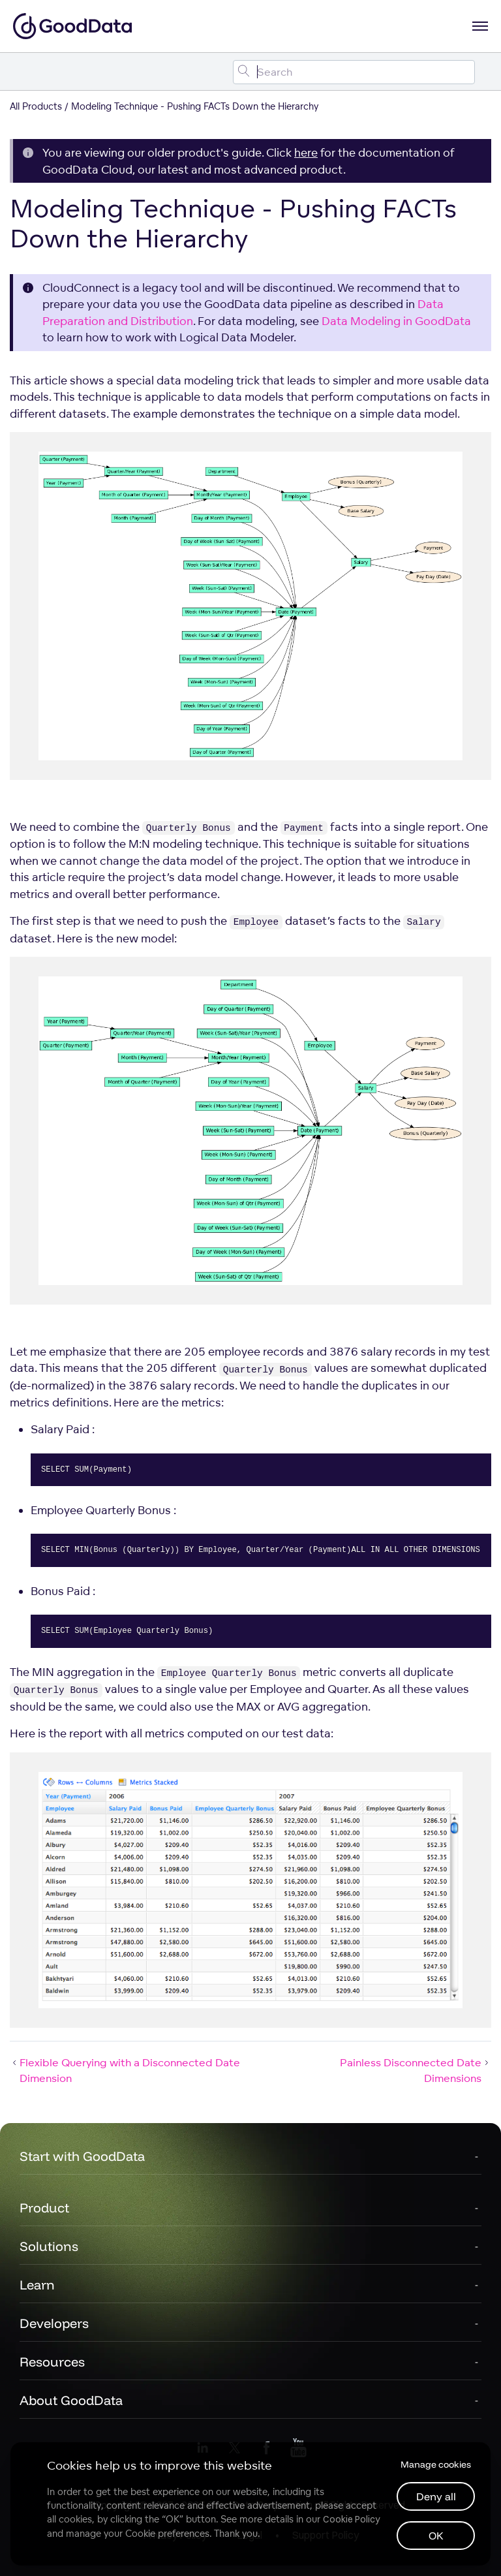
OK (436, 2535)
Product (44, 2207)
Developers (54, 2323)
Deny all (436, 2496)
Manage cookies (436, 2464)
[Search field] (354, 72)
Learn (37, 2284)
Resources (52, 2361)
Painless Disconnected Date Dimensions (415, 2070)
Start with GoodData (82, 2156)
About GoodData (71, 2400)
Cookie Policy (351, 2519)
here (306, 152)
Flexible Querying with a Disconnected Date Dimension (125, 2070)
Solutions (49, 2246)
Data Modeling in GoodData (396, 321)
